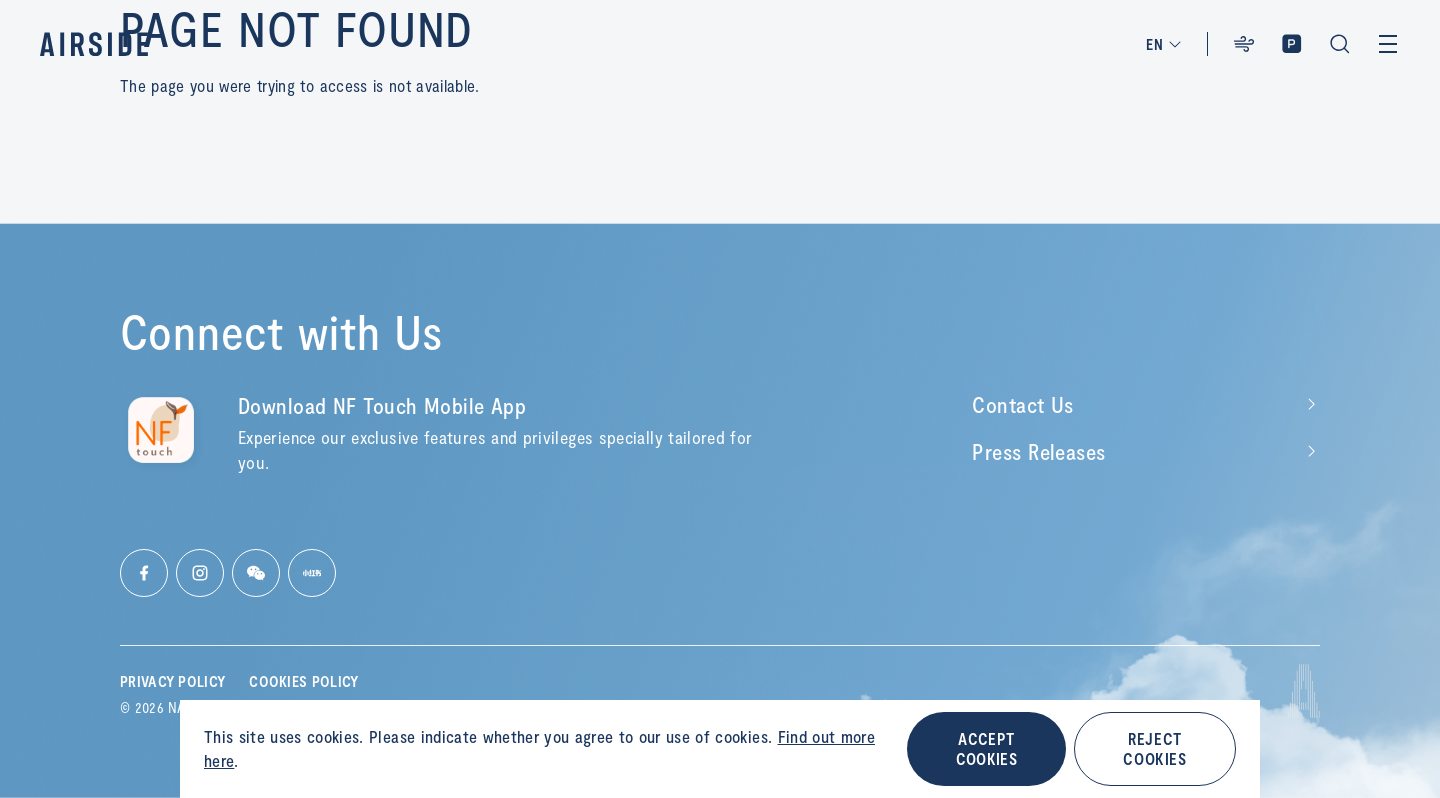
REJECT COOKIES (1154, 748)
